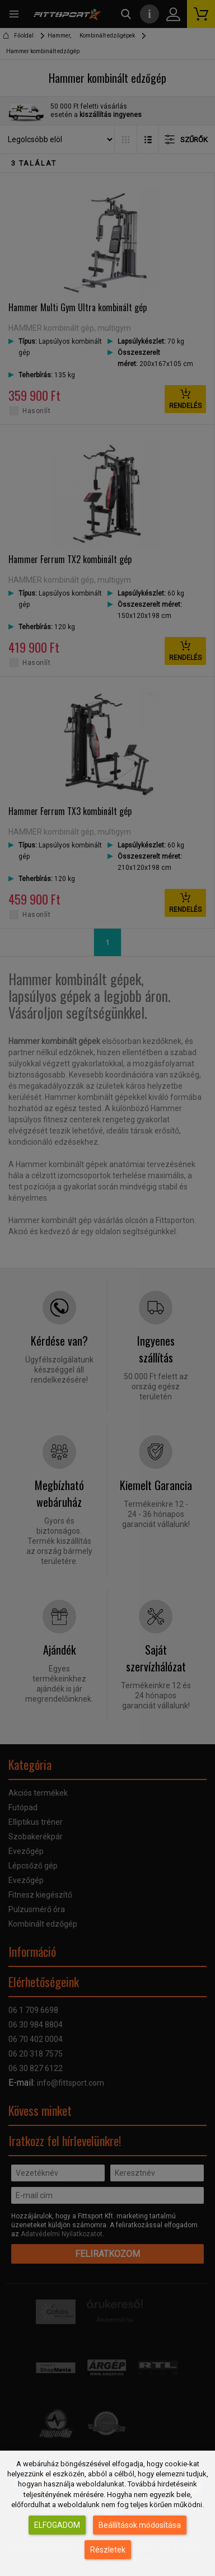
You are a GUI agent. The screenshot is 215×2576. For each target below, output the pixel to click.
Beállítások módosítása (140, 2525)
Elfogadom (57, 2525)
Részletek (107, 2549)
